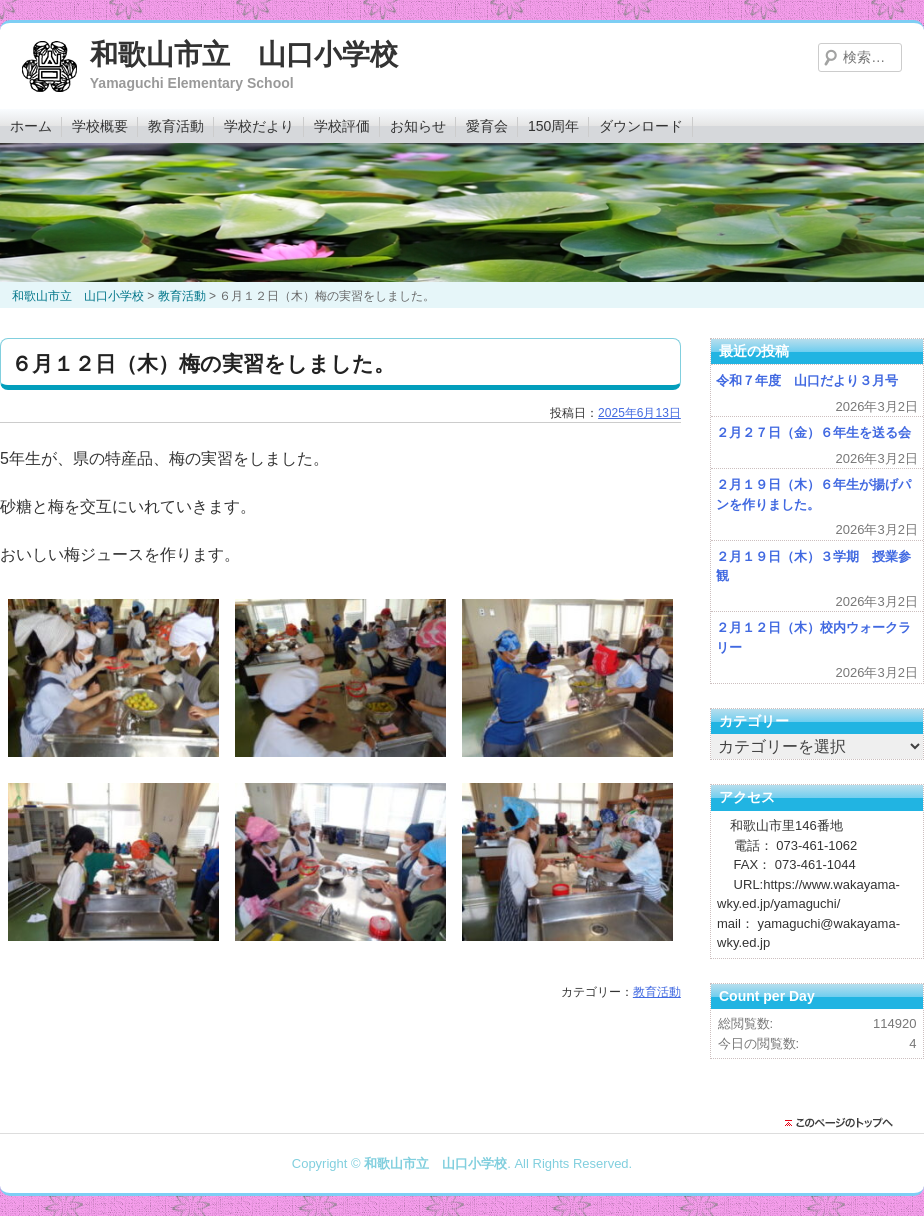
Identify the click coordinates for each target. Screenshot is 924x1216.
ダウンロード (641, 126)
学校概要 (100, 126)
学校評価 (342, 126)
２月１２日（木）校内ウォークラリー (813, 637)
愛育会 (487, 126)
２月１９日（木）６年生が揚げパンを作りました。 (813, 494)
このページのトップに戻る (844, 1123)
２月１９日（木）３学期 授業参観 (813, 566)
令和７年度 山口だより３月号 (807, 380)
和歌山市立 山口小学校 (244, 54)
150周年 (553, 126)
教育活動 (176, 126)
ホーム (31, 126)
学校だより (259, 126)
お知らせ (418, 126)
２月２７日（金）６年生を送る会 (813, 432)
